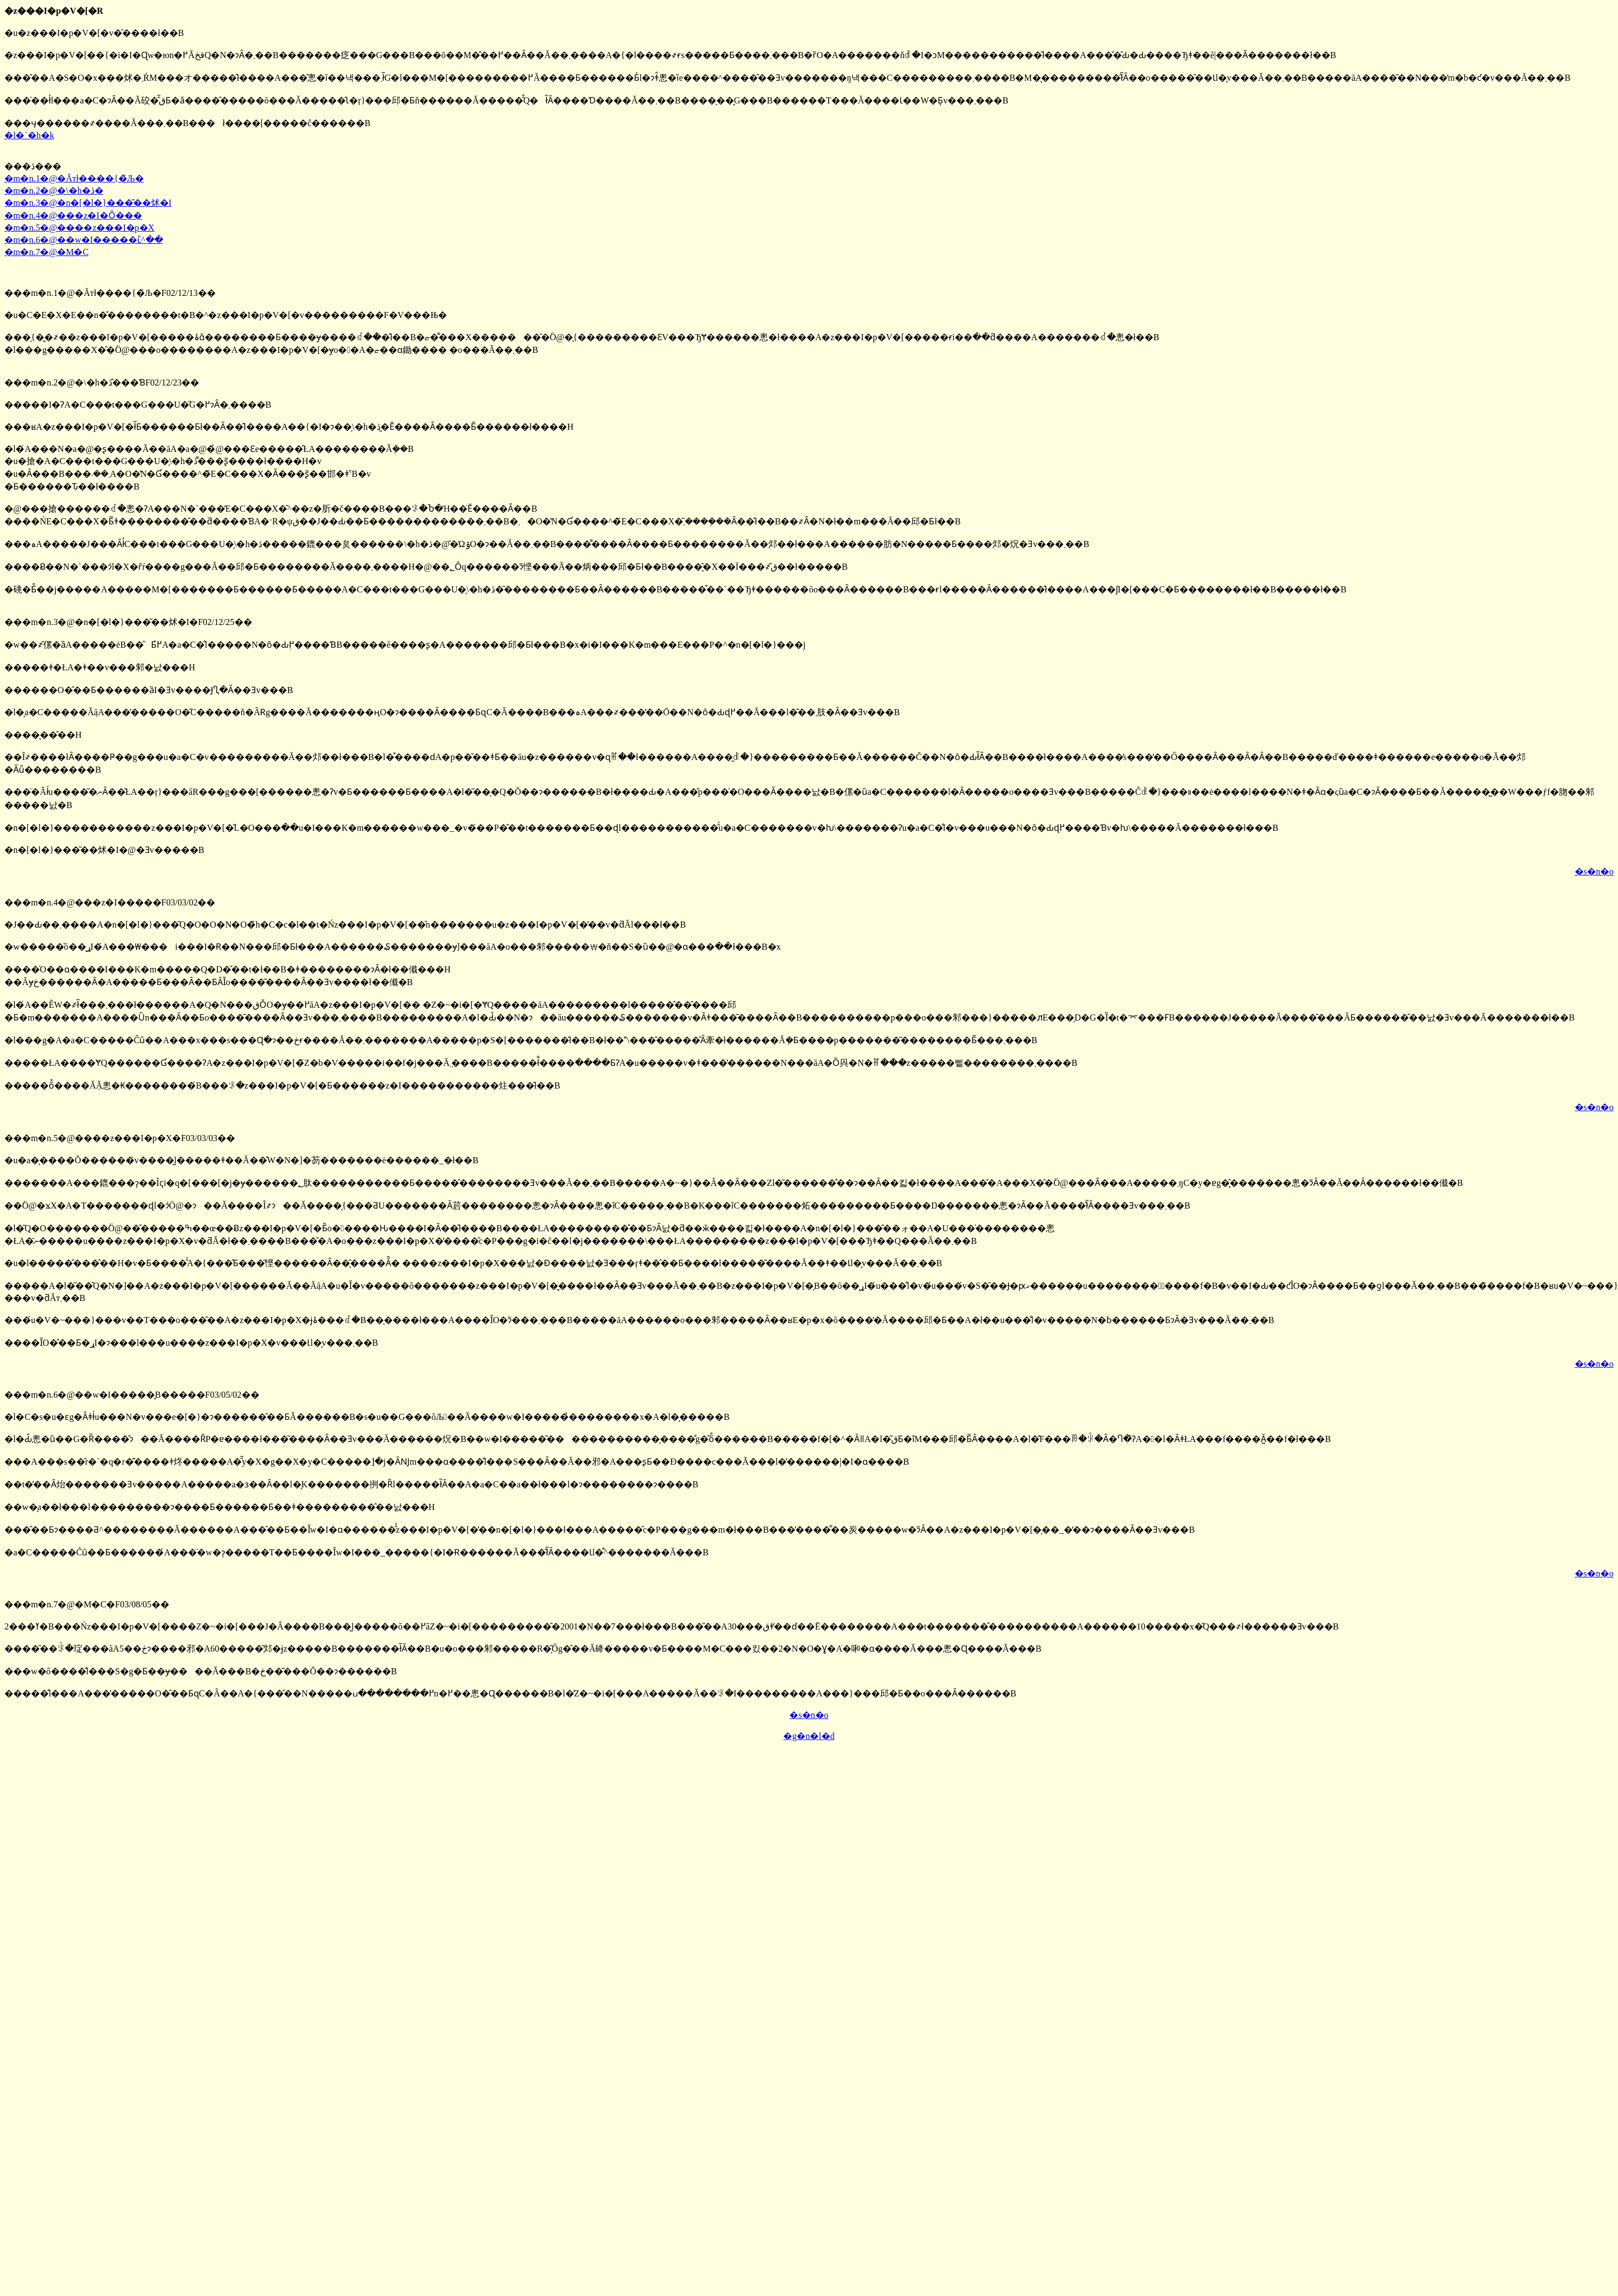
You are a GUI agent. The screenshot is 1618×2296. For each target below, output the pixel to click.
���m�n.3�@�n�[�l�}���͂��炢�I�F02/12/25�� (128, 622)
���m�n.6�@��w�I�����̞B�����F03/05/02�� (131, 1394)
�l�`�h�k (29, 135)
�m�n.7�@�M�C (46, 252)
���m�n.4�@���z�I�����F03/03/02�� (109, 902)
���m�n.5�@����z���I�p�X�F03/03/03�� (119, 1138)
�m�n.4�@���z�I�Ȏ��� (73, 215)
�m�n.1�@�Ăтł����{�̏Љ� (74, 178)
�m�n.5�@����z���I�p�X (79, 227)
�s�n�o (1594, 871)
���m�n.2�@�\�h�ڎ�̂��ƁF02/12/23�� (101, 382)
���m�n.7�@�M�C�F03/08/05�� (86, 1604)
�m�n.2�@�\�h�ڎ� (53, 190)
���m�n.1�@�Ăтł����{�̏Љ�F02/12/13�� (110, 293)
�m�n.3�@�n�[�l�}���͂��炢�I (87, 202)
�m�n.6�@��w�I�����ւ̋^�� (83, 239)
